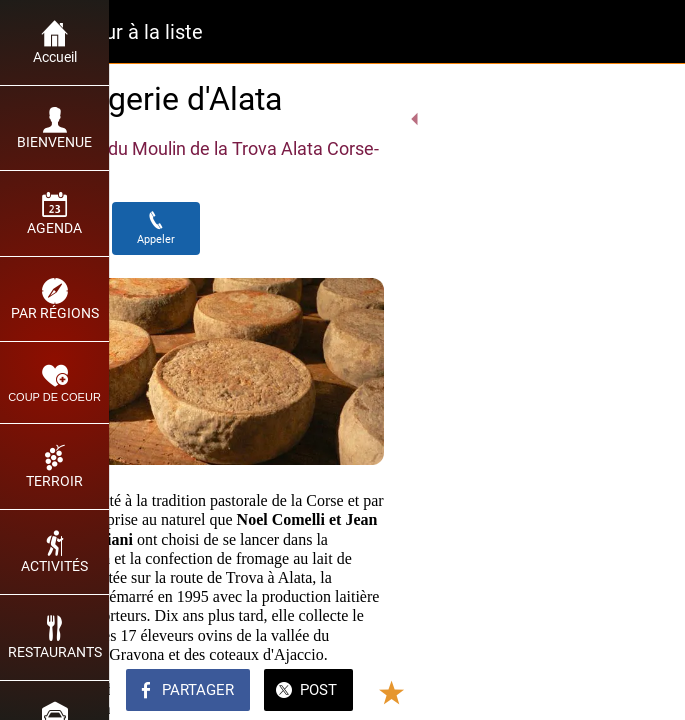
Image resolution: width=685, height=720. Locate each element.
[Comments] (645, 692)
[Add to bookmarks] (597, 692)
